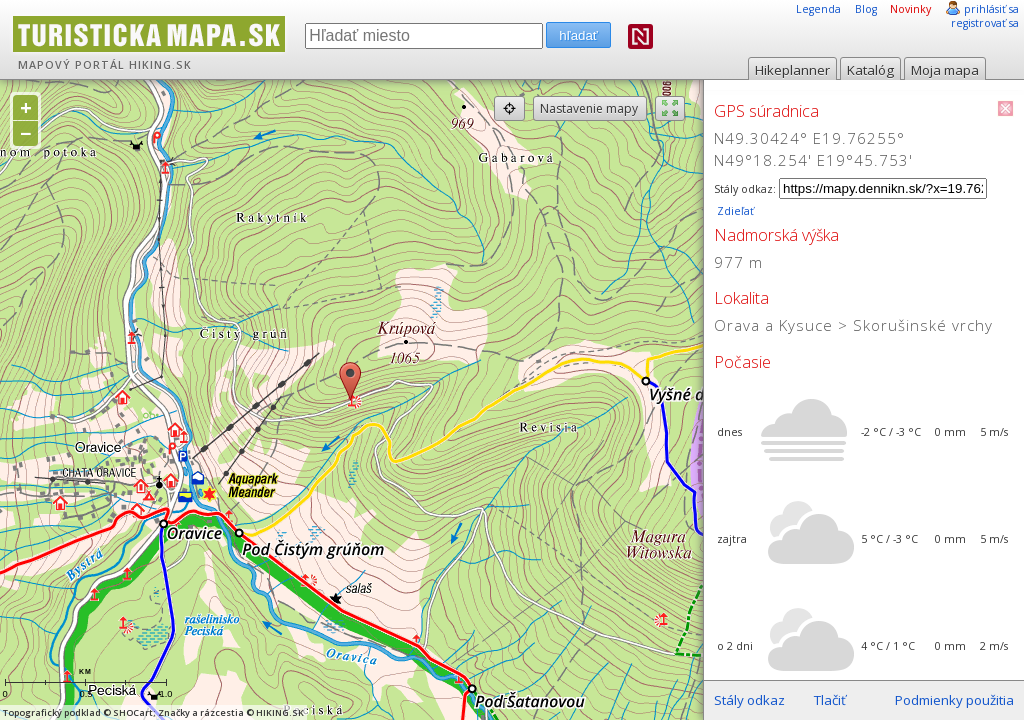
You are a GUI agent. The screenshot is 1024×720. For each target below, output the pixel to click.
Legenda (818, 9)
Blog (866, 9)
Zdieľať (734, 211)
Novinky (910, 9)
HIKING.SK (160, 65)
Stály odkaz (749, 700)
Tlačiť (830, 700)
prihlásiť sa (991, 9)
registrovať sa (985, 23)
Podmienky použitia (954, 700)
